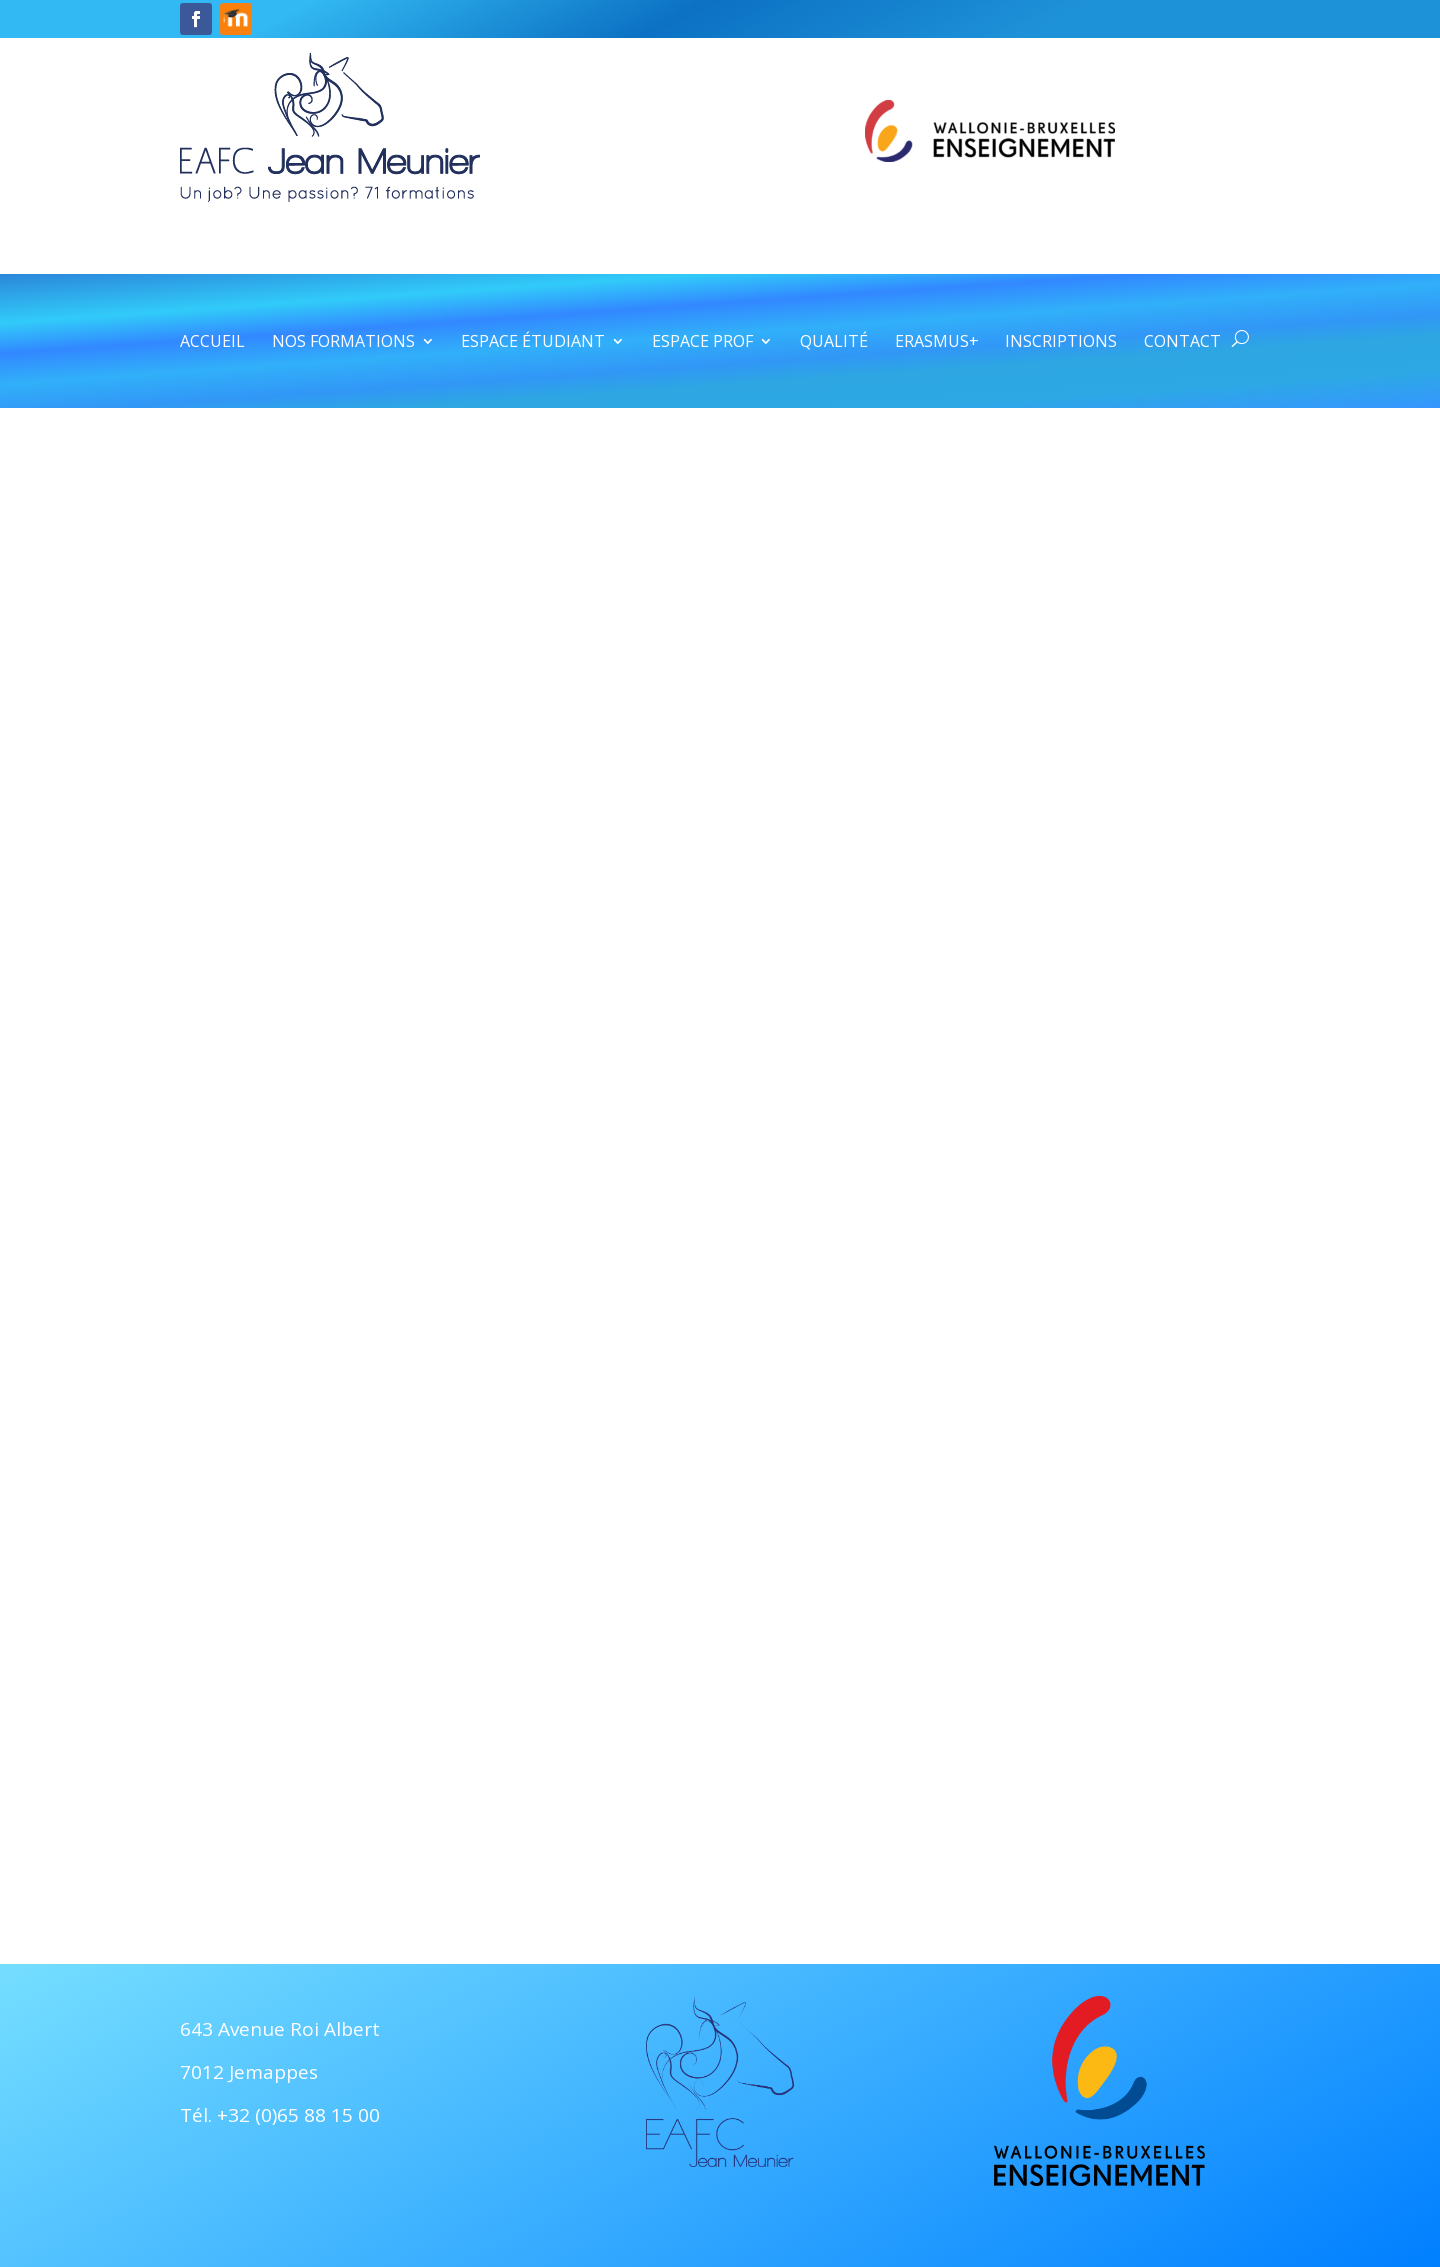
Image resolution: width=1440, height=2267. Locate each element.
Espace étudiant (533, 343)
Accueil (212, 343)
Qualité (834, 343)
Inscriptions (1061, 343)
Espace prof (702, 343)
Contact (1182, 343)
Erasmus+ (937, 343)
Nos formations (343, 343)
